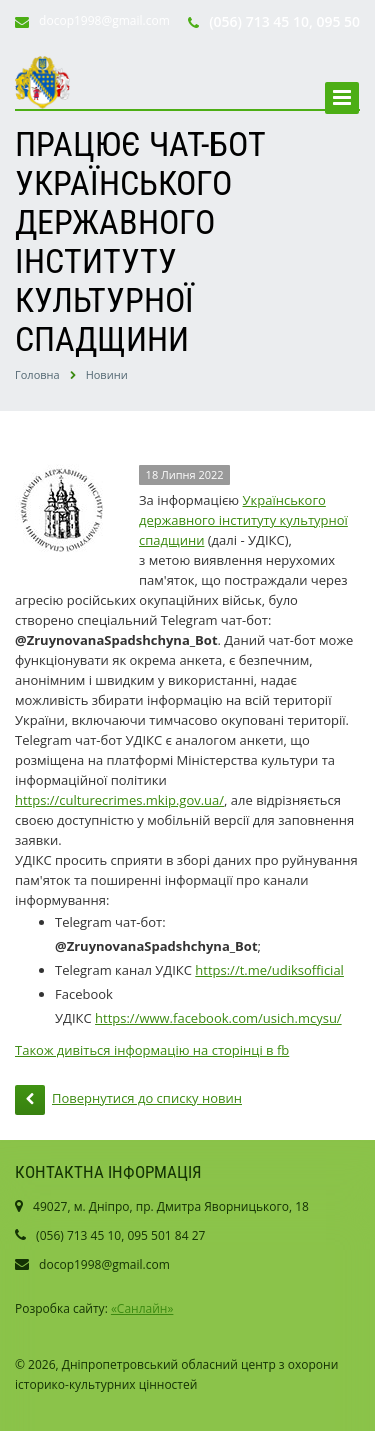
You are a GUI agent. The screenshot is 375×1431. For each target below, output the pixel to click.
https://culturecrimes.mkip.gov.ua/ (119, 800)
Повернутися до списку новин (128, 1100)
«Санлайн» (142, 1308)
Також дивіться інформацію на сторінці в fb (152, 1050)
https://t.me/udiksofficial (269, 970)
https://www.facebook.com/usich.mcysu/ (218, 1018)
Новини (107, 374)
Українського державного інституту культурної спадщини (243, 520)
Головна (37, 374)
